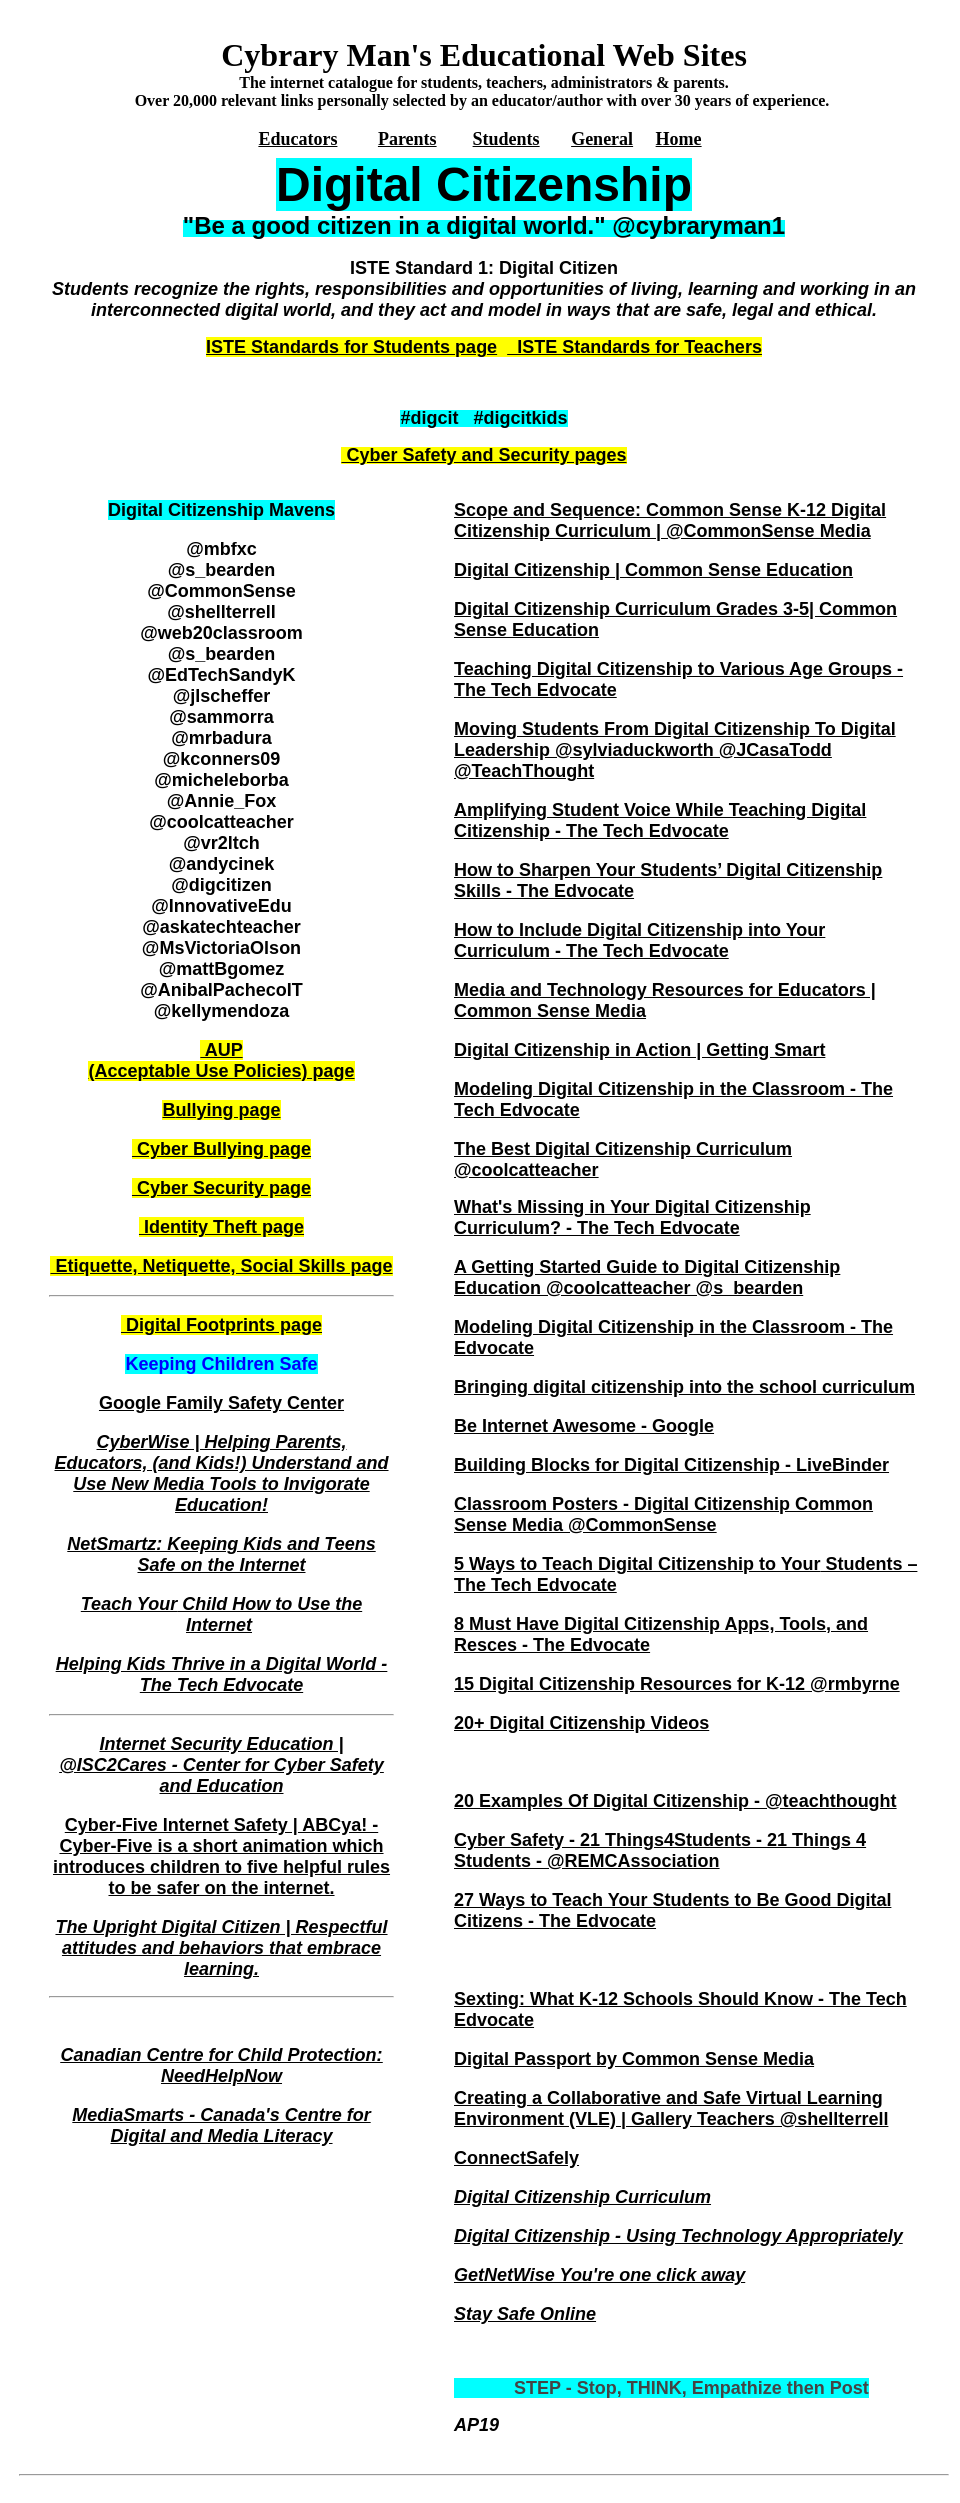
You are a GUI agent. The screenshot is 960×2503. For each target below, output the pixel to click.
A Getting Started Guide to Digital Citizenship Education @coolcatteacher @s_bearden (647, 1277)
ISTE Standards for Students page (351, 347)
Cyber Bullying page (221, 1149)
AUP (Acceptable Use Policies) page (221, 1060)
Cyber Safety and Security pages (483, 455)
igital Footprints (206, 1325)
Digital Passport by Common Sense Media (634, 2059)
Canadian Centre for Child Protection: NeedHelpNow (221, 2065)
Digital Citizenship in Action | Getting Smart (639, 1050)
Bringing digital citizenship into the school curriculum (684, 1387)
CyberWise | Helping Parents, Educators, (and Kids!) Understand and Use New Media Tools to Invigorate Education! (221, 1473)
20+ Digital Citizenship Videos (581, 1723)
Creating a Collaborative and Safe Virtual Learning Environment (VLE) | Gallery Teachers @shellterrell (671, 2108)
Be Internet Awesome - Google (584, 1426)
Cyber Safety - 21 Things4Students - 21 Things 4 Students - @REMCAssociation (660, 1850)
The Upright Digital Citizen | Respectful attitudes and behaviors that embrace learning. (221, 1948)
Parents (407, 139)
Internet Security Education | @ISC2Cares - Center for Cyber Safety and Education (221, 1765)
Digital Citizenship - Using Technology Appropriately (678, 2236)
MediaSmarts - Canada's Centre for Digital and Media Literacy (221, 2125)
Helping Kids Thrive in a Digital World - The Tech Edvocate (222, 1674)
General (602, 139)
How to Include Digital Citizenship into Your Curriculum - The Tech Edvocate (639, 940)
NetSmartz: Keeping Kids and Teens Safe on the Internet (221, 1554)
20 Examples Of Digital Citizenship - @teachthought (675, 1801)
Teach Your (221, 1614)
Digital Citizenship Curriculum (582, 2197)
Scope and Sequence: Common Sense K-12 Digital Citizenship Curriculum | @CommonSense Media (670, 520)
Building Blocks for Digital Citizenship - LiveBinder (671, 1465)
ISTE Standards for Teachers (634, 347)
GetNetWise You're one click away (599, 2275)
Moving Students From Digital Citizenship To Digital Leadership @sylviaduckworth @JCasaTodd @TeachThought (675, 750)
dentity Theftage (221, 1227)
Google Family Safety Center (221, 1403)
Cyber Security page (221, 1188)
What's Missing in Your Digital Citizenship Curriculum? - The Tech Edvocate (632, 1217)
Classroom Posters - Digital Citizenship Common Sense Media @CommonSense (663, 1514)
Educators (297, 139)
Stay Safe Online (525, 2314)
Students (506, 139)
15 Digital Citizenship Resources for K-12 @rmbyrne (677, 1684)
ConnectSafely (516, 2158)
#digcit (429, 418)
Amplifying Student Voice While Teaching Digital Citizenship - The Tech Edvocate (660, 820)
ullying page (221, 1110)
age (306, 1325)
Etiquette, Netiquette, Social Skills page (221, 1266)
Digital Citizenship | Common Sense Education (653, 570)
